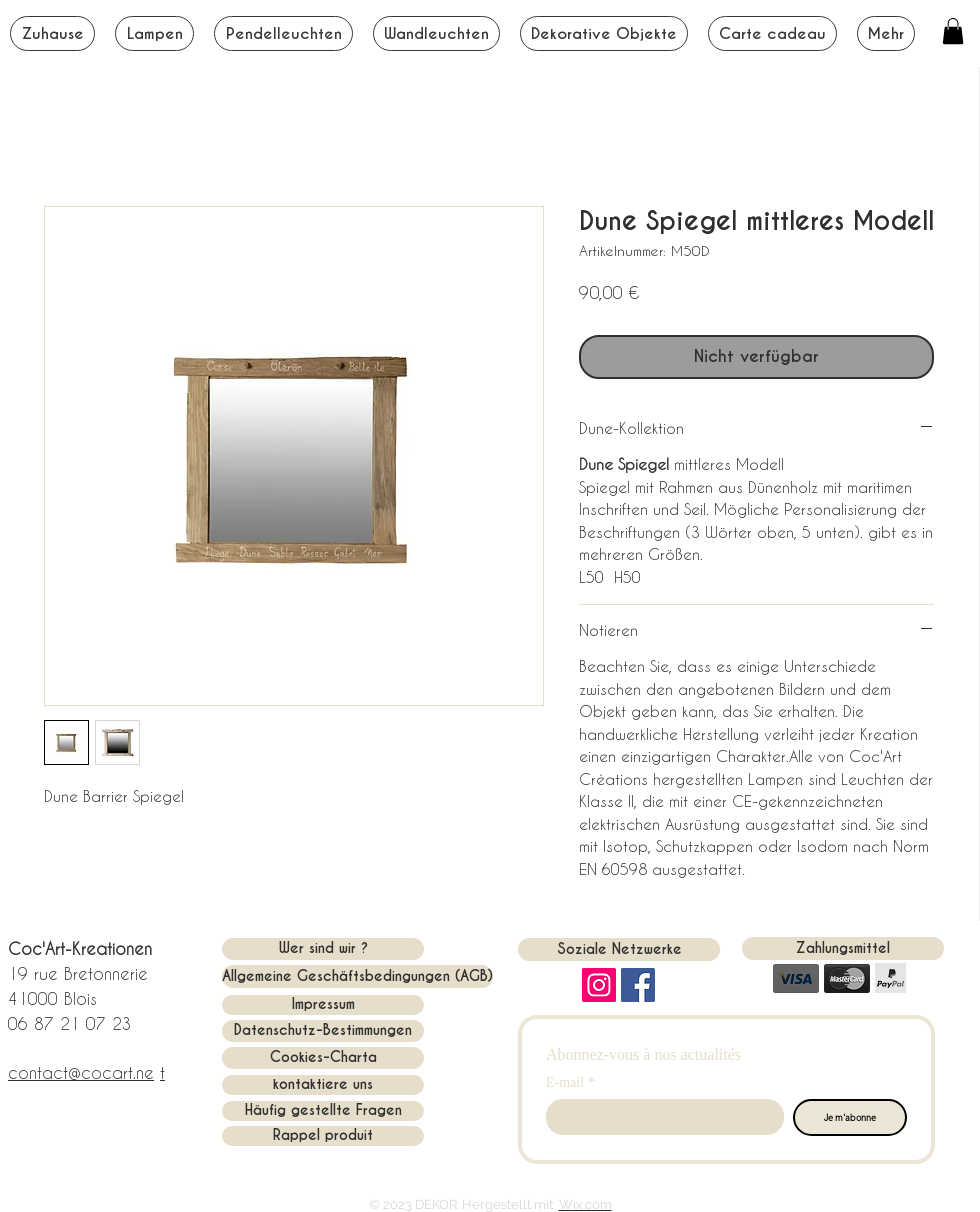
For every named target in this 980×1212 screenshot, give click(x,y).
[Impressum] (323, 1005)
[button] (953, 31)
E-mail (570, 1082)
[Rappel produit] (323, 1136)
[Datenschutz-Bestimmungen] (323, 1031)
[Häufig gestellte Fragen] (323, 1111)
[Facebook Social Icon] (638, 985)
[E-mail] (659, 1117)
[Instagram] (599, 985)
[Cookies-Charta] (323, 1058)
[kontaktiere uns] (323, 1085)
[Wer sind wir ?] (323, 949)
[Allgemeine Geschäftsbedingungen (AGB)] (357, 976)
